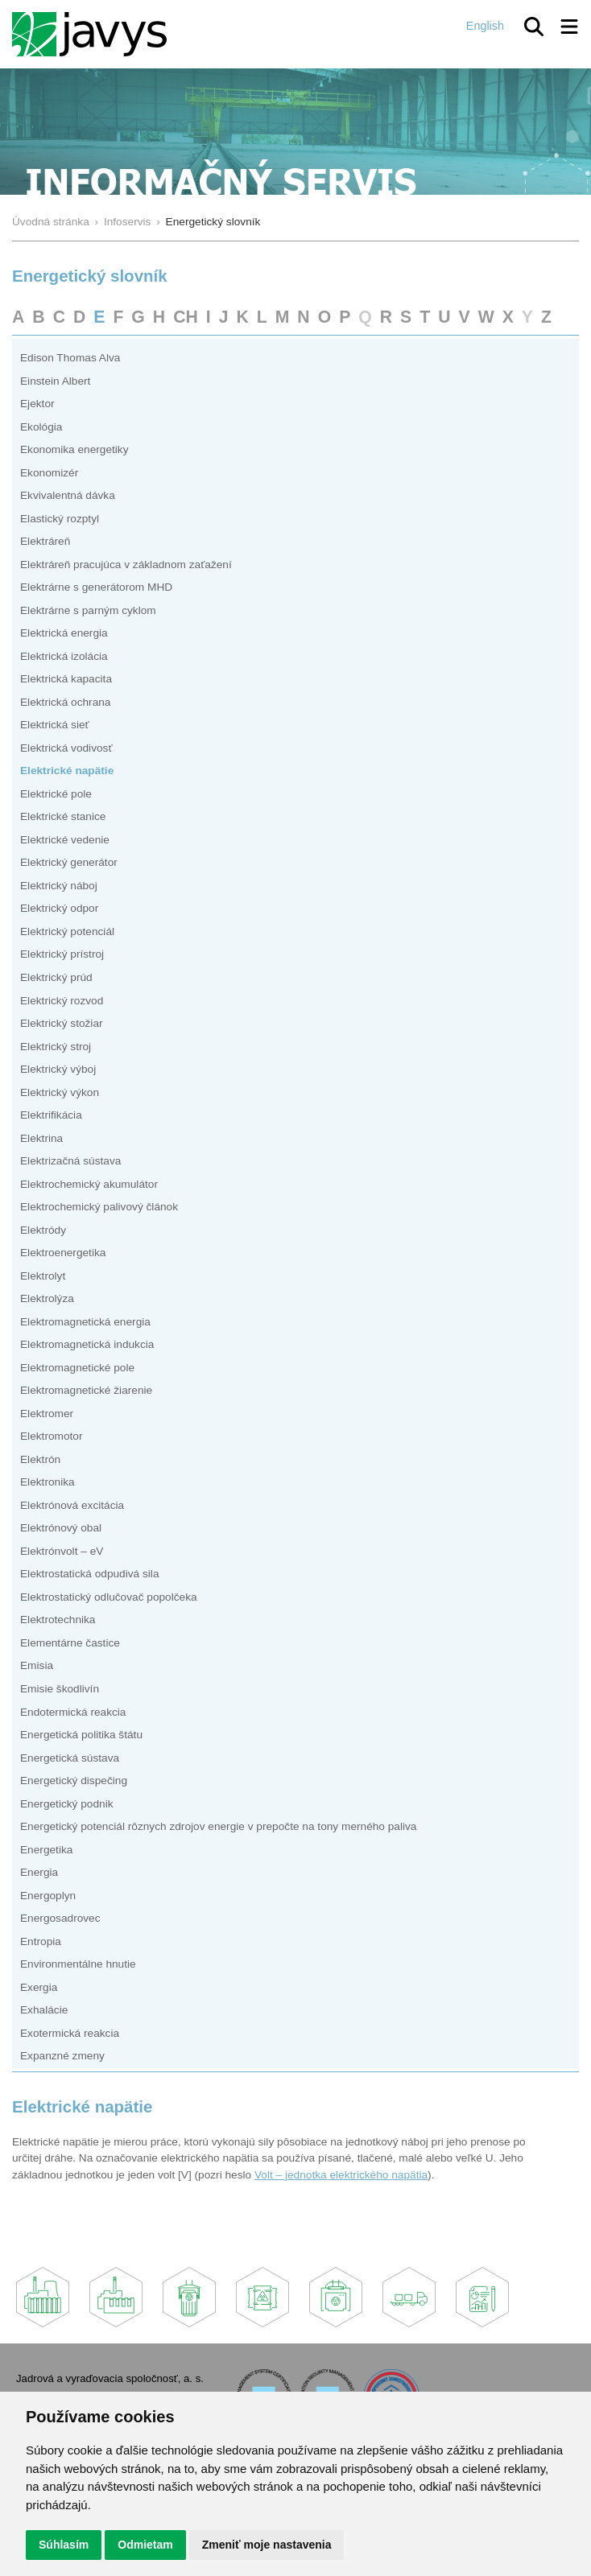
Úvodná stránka (50, 222)
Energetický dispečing (73, 1780)
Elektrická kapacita (66, 679)
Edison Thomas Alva (70, 358)
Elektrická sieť (54, 725)
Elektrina (41, 1138)
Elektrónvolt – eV (61, 1551)
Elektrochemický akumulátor (89, 1184)
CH (185, 316)
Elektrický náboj (58, 886)
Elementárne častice (70, 1643)
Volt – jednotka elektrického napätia (341, 2175)
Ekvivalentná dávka (67, 495)
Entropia (40, 1941)
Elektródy (43, 1230)
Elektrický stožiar (61, 1023)
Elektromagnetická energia (85, 1322)
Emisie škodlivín (59, 1689)
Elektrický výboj (58, 1069)
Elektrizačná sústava (70, 1161)
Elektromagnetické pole (77, 1368)
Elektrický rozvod (61, 1001)
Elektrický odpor (59, 908)
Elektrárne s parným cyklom (88, 610)
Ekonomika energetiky (74, 449)
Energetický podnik (67, 1804)
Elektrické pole (56, 794)
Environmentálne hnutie (78, 1964)
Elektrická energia (64, 633)
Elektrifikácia (51, 1115)
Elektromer (46, 1414)
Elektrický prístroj (62, 954)
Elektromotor (51, 1436)
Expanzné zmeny (62, 2056)
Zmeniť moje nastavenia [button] (267, 2544)
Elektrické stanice (62, 816)
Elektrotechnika (57, 1620)
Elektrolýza (47, 1298)
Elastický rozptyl (59, 519)
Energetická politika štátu (81, 1735)
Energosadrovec (60, 1918)
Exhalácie (44, 2010)
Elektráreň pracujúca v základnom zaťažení (126, 564)
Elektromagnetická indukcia (87, 1344)
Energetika (46, 1850)
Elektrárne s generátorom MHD (96, 587)
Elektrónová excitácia (72, 1505)
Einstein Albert (55, 381)
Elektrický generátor (69, 862)
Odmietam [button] (145, 2544)
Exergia (38, 1987)
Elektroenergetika (62, 1253)
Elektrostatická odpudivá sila (89, 1574)
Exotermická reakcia (69, 2033)
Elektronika (47, 1482)
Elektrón (40, 1459)
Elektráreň (45, 541)
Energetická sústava (69, 1758)
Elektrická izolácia (64, 656)
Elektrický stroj (55, 1047)
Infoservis (127, 222)
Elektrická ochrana (65, 702)
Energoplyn (48, 1896)
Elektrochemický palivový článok (99, 1207)
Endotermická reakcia (73, 1712)
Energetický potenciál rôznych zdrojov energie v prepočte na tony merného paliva (218, 1826)
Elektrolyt (42, 1276)
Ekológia (41, 427)
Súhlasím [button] (64, 2544)
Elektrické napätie (67, 771)
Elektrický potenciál (67, 931)
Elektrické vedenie (65, 840)
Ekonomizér (49, 473)
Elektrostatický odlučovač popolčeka (108, 1597)
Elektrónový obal (60, 1528)
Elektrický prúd (56, 977)
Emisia (36, 1665)
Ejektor (37, 404)
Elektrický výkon (59, 1092)
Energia (39, 1872)
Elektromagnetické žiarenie (86, 1390)
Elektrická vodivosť (66, 748)
